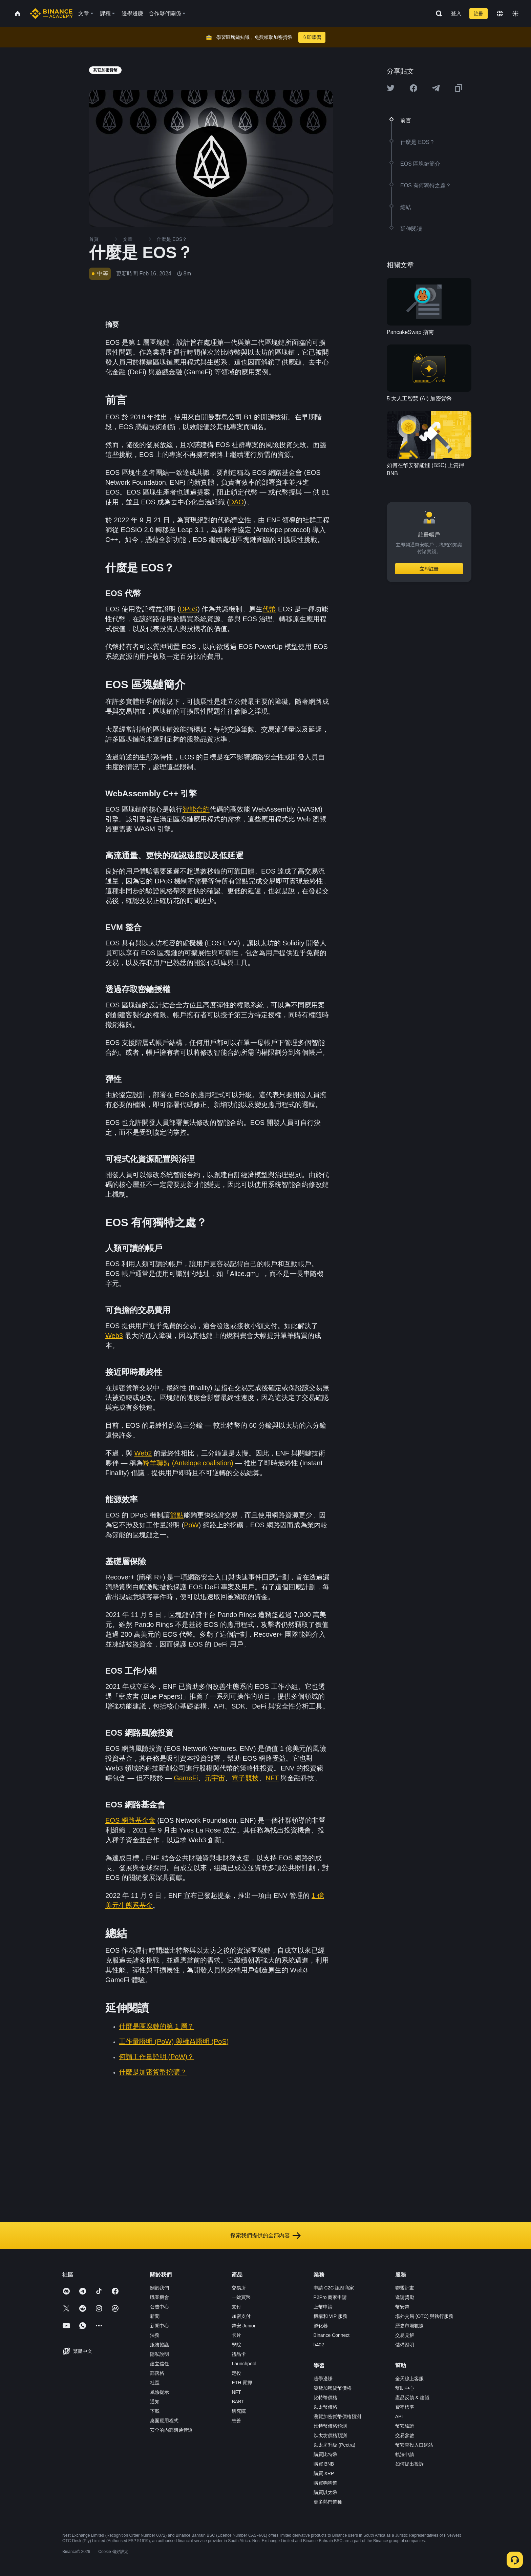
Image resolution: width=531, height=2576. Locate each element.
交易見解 (404, 2335)
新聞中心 (159, 2325)
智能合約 (196, 809)
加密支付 (241, 2316)
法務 (155, 2335)
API (399, 2416)
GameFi (186, 1778)
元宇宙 (215, 1778)
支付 (236, 2306)
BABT (238, 2401)
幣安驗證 (404, 2426)
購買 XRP (324, 2473)
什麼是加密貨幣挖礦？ (153, 2072)
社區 (155, 2382)
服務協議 (159, 2344)
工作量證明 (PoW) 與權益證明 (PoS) (174, 2041)
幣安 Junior (243, 2325)
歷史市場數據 (409, 2325)
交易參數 (404, 2435)
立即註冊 (429, 568)
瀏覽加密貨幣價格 (333, 2388)
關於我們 (159, 2287)
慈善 (236, 2420)
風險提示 (159, 2392)
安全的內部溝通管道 (171, 2430)
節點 (177, 1515)
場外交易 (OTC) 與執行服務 (424, 2316)
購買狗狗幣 (325, 2483)
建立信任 (159, 2363)
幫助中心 (404, 2388)
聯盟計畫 (404, 2287)
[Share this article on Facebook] (413, 88)
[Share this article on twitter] (391, 88)
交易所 (239, 2287)
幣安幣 (402, 2306)
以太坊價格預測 (330, 2435)
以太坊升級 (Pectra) (335, 2445)
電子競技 (245, 1778)
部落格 (157, 2373)
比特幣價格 (325, 2397)
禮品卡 (239, 2354)
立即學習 (311, 37)
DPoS (188, 609)
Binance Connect (332, 2335)
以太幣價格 (325, 2407)
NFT (272, 1778)
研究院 (239, 2411)
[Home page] (51, 13)
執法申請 (404, 2454)
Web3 (114, 1335)
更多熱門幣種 (328, 2502)
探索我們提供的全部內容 (265, 2235)
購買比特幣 (325, 2454)
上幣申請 (323, 2306)
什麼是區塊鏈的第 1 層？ (156, 2026)
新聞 (155, 2316)
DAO (236, 502)
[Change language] (500, 13)
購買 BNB (324, 2464)
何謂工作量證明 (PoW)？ (156, 2056)
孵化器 (321, 2325)
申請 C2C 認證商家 (334, 2287)
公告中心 (159, 2306)
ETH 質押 (242, 2382)
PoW (191, 1525)
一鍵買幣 (241, 2297)
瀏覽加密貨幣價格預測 (337, 2416)
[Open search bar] (437, 13)
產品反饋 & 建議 (412, 2397)
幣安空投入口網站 (414, 2445)
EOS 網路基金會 (130, 1820)
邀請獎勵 (404, 2297)
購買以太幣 (325, 2492)
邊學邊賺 (323, 2378)
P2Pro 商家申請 (330, 2297)
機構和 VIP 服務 (330, 2316)
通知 (155, 2401)
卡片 (236, 2335)
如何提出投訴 (409, 2464)
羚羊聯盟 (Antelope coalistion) (188, 1463)
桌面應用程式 (164, 2420)
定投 (236, 2373)
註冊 (478, 13)
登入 (456, 13)
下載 (155, 2411)
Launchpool (244, 2363)
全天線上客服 (409, 2378)
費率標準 (404, 2407)
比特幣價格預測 (330, 2426)
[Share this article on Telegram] (436, 88)
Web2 (143, 1453)
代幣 (269, 609)
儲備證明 (404, 2344)
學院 (236, 2344)
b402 (319, 2344)
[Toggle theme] (515, 13)
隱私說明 (159, 2354)
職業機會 (159, 2297)
